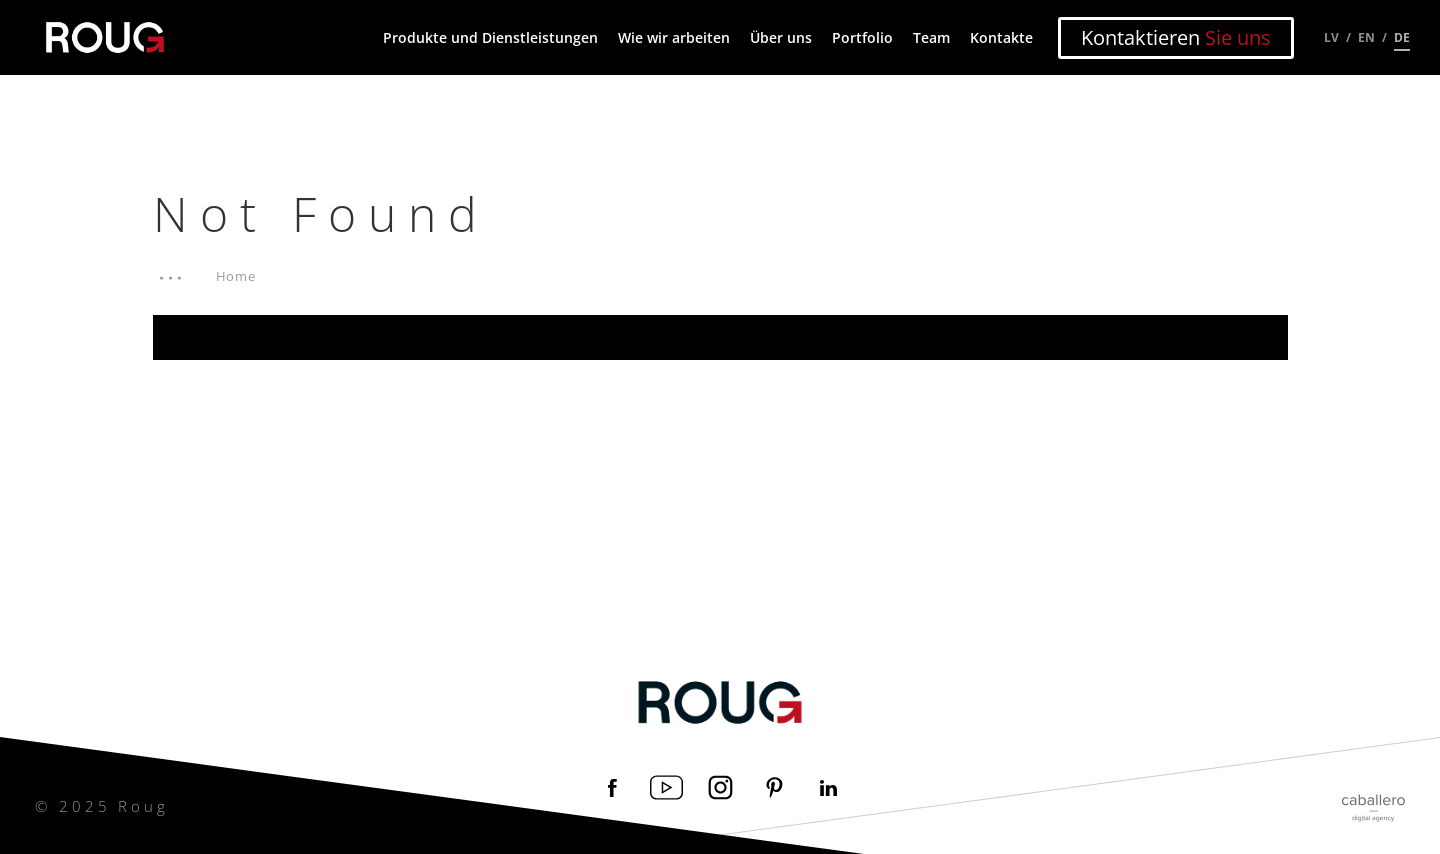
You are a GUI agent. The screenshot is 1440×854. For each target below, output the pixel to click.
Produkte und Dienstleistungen (490, 37)
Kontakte (1001, 37)
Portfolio (862, 37)
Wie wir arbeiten (674, 37)
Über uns (781, 37)
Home (236, 276)
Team (931, 37)
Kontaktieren (1176, 37)
